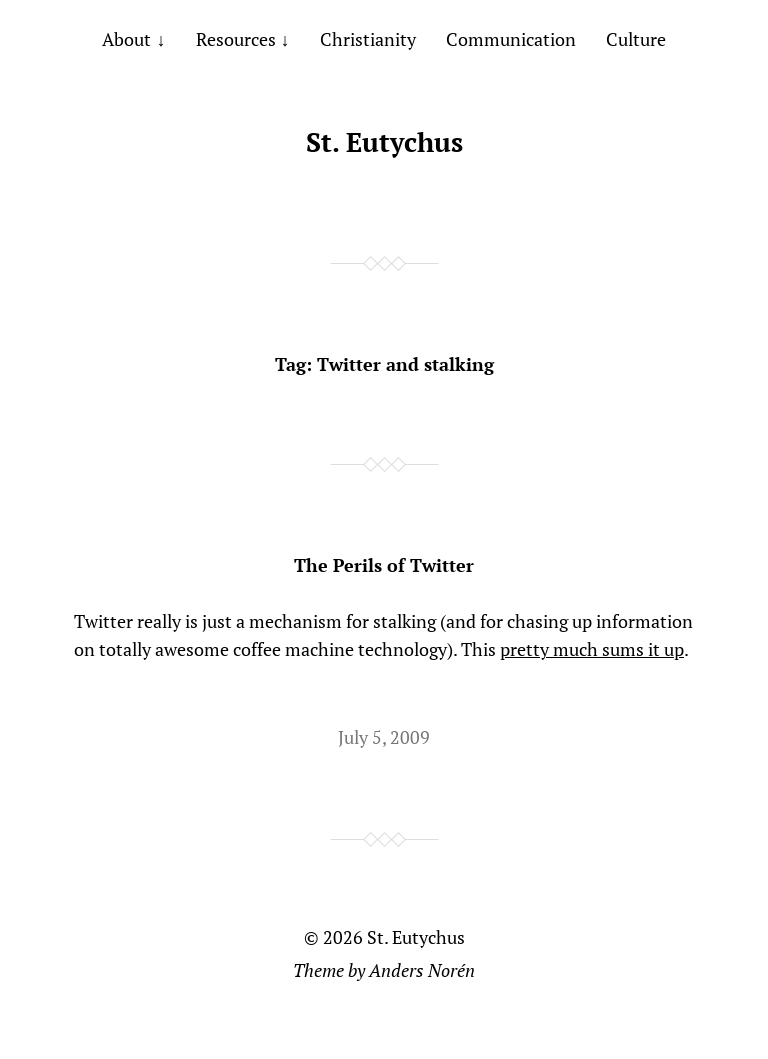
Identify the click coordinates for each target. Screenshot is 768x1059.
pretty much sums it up (592, 649)
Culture (636, 39)
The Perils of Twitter (384, 565)
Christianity (368, 39)
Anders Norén (422, 970)
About (126, 39)
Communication (511, 39)
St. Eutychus (384, 142)
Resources (236, 39)
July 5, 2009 (384, 737)
